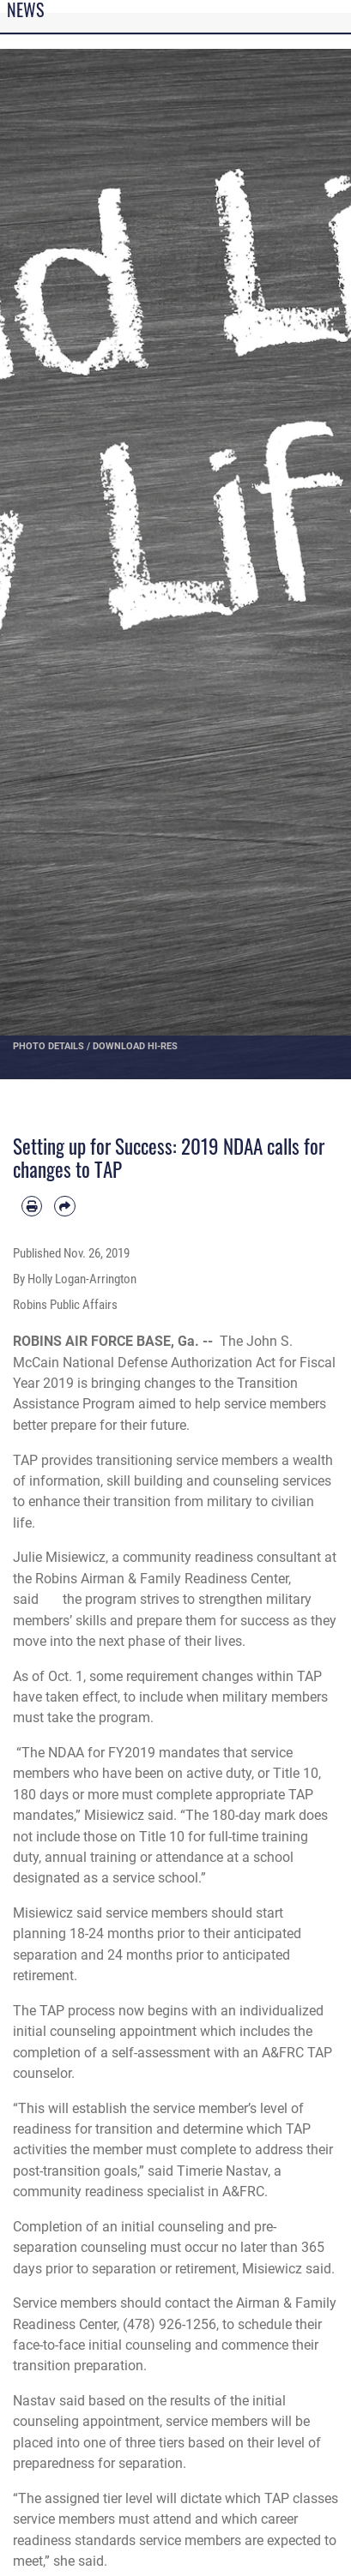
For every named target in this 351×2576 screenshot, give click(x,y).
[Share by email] (64, 1206)
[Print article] (31, 1206)
